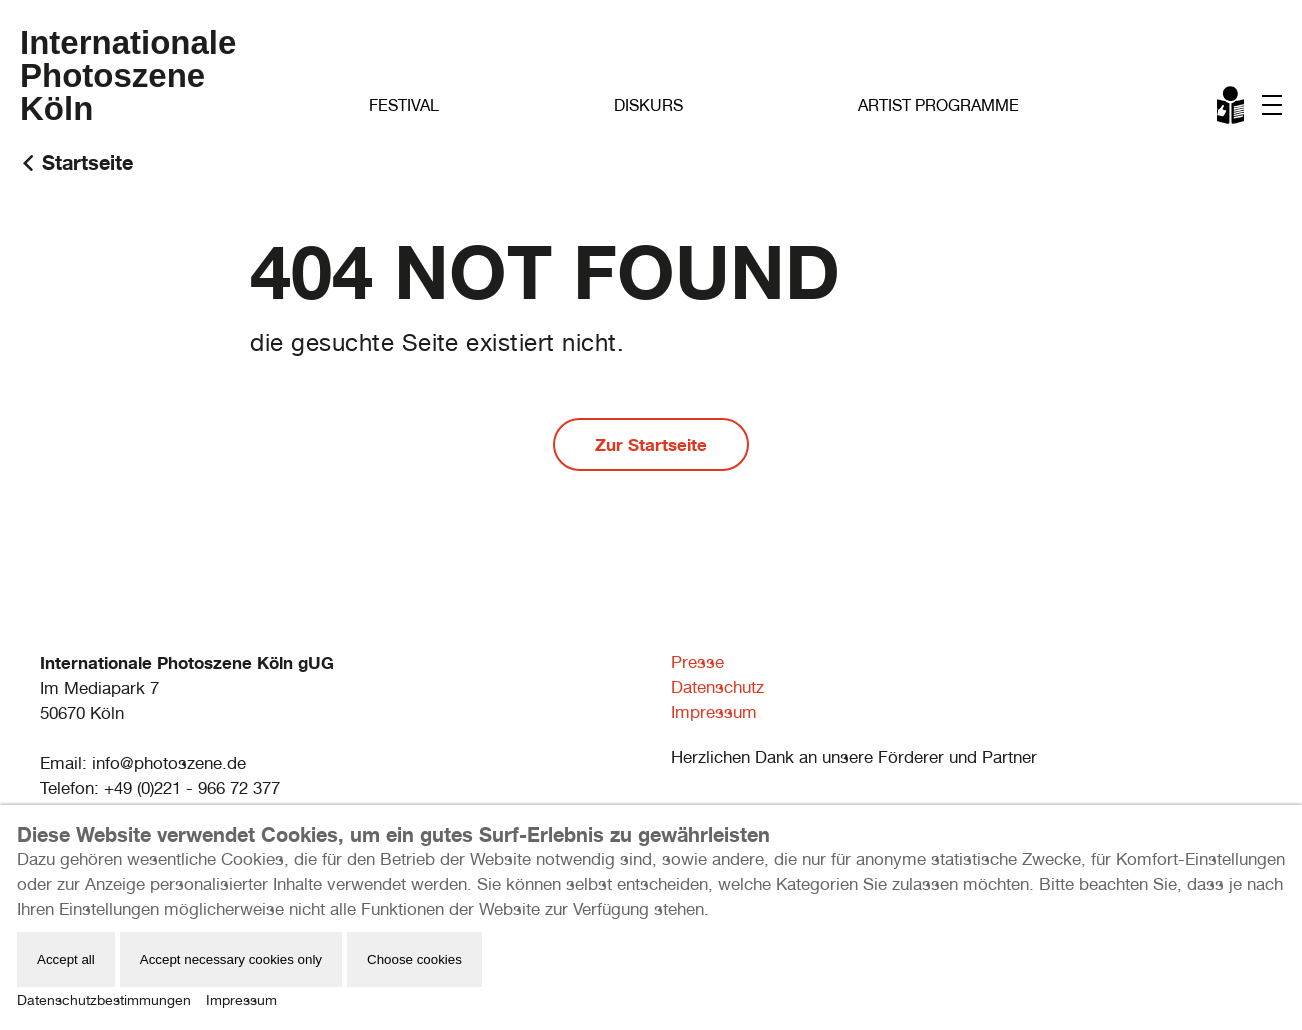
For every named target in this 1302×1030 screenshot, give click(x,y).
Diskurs (648, 105)
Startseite (87, 162)
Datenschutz (717, 687)
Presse (697, 662)
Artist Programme (938, 105)
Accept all (66, 959)
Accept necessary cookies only (231, 959)
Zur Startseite (651, 444)
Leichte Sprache (1232, 109)
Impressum (714, 712)
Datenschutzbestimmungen (104, 1000)
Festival (404, 105)
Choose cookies (414, 959)
